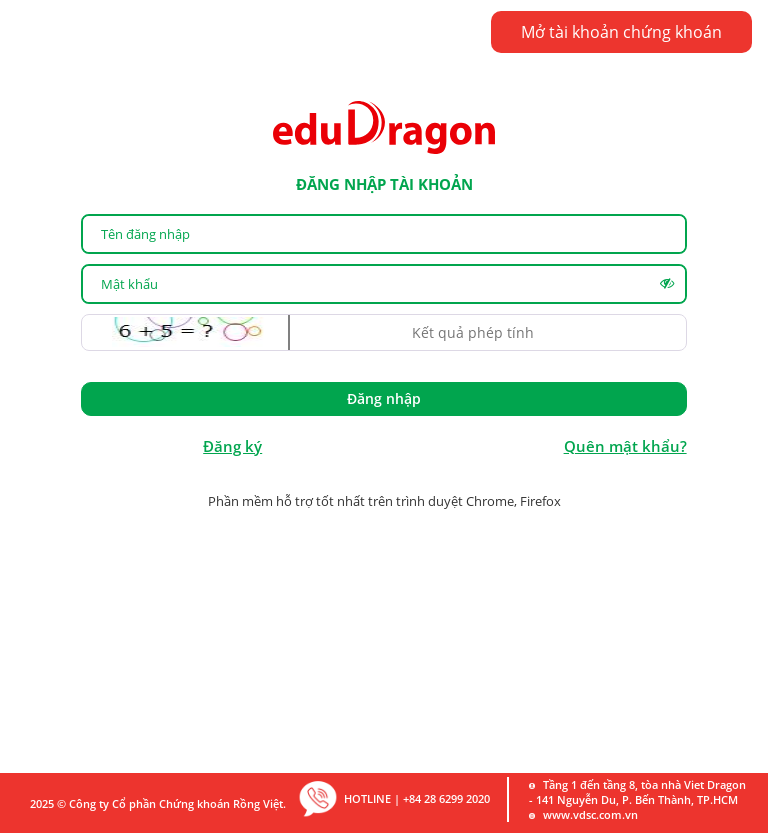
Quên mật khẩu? (625, 446)
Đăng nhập (384, 398)
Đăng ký (232, 446)
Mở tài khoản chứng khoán (621, 32)
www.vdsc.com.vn (590, 814)
